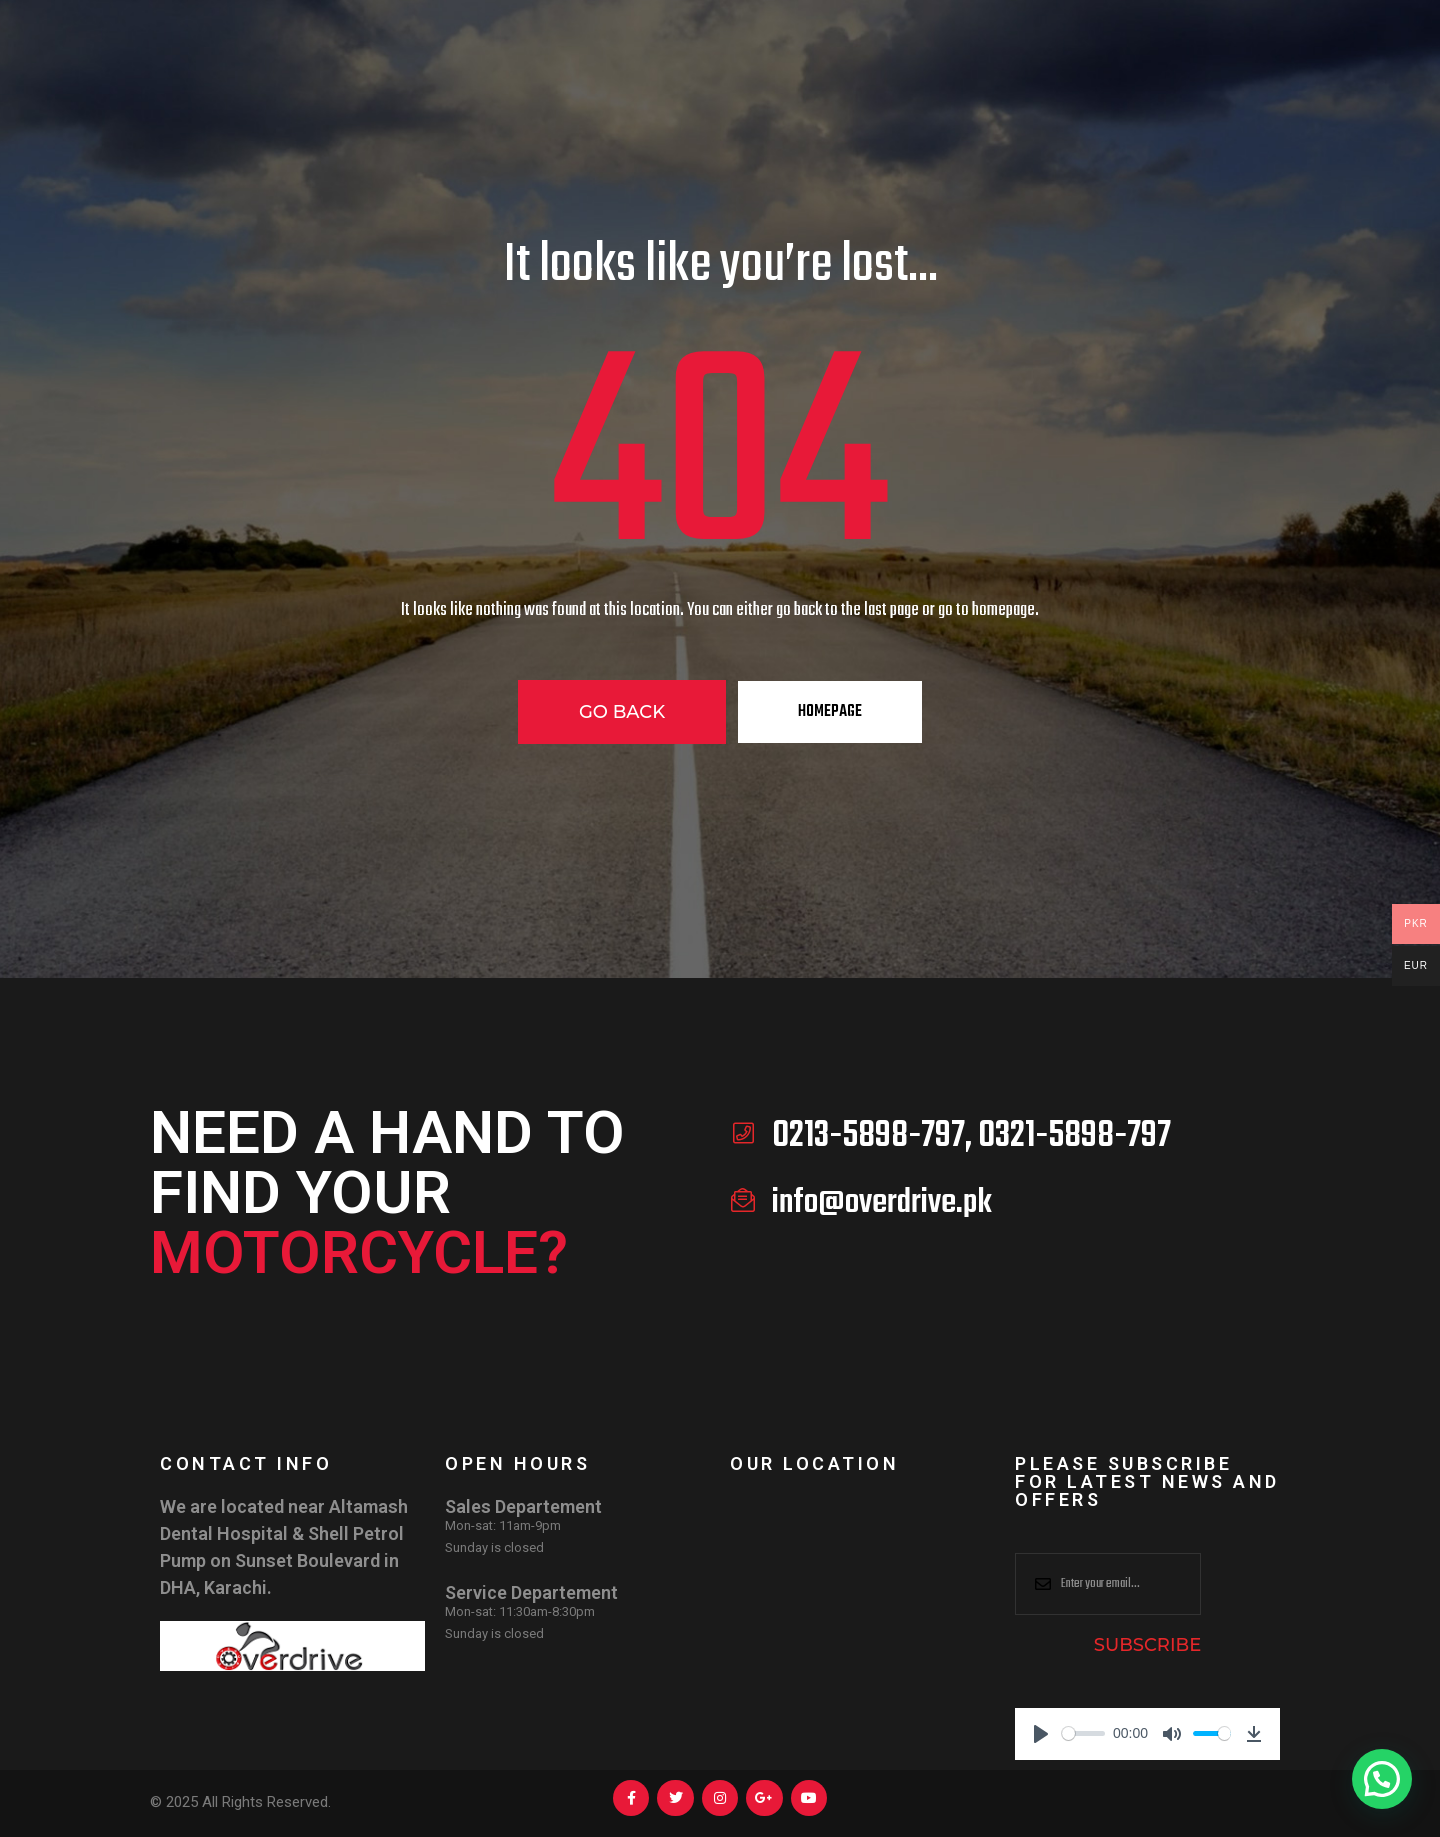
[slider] (1083, 1733)
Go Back (622, 712)
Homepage (830, 712)
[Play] (1041, 1734)
